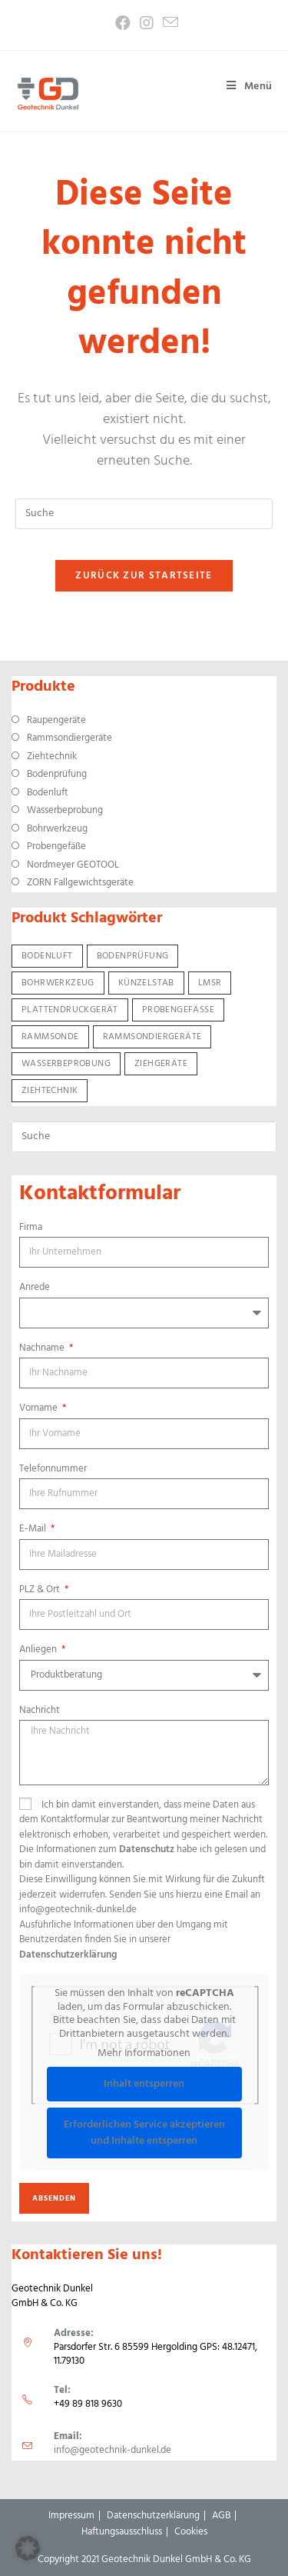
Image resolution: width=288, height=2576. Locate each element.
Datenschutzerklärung (68, 1955)
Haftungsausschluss (121, 2532)
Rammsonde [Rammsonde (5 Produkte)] (50, 1037)
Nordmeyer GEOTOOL (73, 865)
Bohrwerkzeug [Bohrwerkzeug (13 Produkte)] (58, 983)
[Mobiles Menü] (244, 86)
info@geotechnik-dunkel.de (112, 2450)
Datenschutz (146, 1849)
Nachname (43, 1348)
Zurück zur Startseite (143, 576)
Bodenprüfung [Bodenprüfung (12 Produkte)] (133, 956)
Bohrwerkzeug (57, 829)
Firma (30, 1227)
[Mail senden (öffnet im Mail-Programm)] (168, 23)
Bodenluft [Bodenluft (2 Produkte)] (47, 956)
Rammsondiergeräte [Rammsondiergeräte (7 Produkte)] (152, 1037)
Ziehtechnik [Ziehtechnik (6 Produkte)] (50, 1090)
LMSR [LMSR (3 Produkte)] (210, 983)
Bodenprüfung (57, 774)
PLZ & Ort (40, 1590)
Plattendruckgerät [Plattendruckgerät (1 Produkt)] (70, 1010)
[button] (27, 2548)
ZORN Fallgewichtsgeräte (80, 883)
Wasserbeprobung (65, 810)
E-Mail (33, 1529)
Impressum (71, 2516)
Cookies (190, 2532)
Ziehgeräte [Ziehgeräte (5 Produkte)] (160, 1063)
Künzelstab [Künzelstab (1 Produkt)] (146, 983)
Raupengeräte (56, 720)
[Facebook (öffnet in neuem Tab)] (123, 23)
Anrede (34, 1287)
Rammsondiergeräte (69, 738)
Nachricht (39, 1710)
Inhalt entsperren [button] (144, 2084)
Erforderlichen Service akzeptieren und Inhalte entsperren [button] (144, 2133)
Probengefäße (56, 847)
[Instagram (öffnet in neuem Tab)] (146, 23)
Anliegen (39, 1650)
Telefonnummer (53, 1469)
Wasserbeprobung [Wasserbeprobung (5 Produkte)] (66, 1063)
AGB (221, 2516)
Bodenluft (47, 793)
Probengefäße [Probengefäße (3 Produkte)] (178, 1010)
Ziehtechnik (52, 757)
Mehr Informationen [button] (144, 2054)
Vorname (39, 1408)
